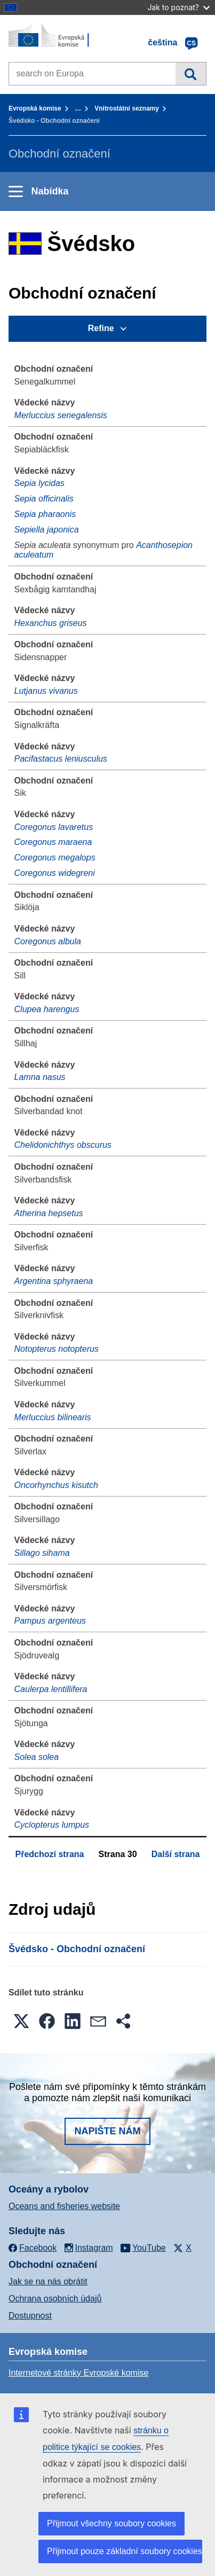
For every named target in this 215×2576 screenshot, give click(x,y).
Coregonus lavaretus (53, 827)
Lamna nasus (40, 1077)
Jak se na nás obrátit (48, 2281)
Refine (101, 328)
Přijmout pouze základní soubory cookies (124, 2551)
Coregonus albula (47, 941)
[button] (21, 2021)
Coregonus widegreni (54, 873)
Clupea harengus (46, 1009)
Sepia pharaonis (45, 514)
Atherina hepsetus (48, 1213)
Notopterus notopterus (56, 1348)
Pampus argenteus (50, 1620)
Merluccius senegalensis (60, 415)
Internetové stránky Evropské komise (78, 2372)
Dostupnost (30, 2315)
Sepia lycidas (39, 483)
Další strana (176, 1854)
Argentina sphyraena (53, 1281)
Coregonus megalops (54, 857)
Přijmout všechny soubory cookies (111, 2523)
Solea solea (36, 1756)
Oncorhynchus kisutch (56, 1485)
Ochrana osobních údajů (55, 2298)
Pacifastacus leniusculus (60, 758)
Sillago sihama (42, 1552)
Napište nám (107, 2131)
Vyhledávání (191, 73)
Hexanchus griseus (50, 623)
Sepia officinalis (44, 498)
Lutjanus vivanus (46, 690)
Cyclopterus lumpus (52, 1824)
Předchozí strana (49, 1854)
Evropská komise (35, 108)
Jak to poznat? (178, 7)
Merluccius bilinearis (52, 1417)
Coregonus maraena (53, 842)
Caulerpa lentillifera (50, 1689)
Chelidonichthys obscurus (63, 1144)
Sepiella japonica (46, 529)
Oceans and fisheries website (64, 2206)
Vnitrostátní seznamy (126, 108)
